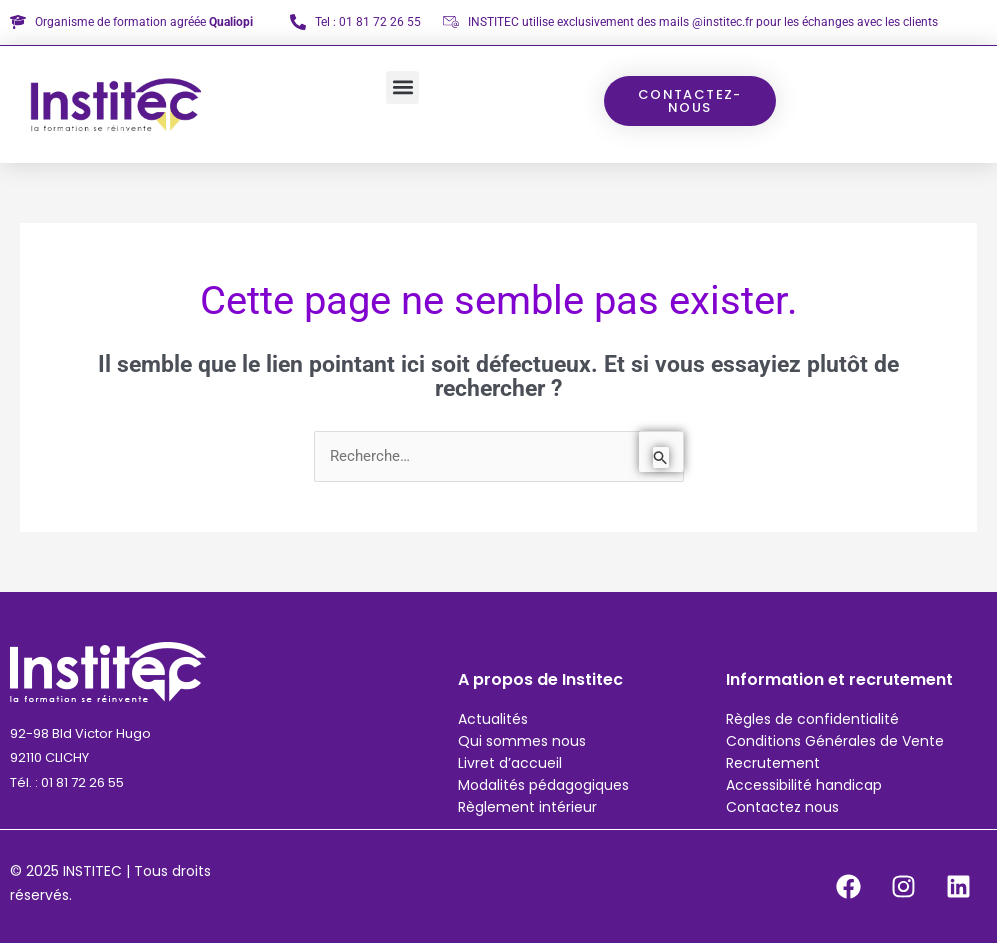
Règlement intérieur (527, 807)
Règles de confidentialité (812, 719)
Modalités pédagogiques (543, 785)
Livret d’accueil (510, 763)
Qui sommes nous (522, 741)
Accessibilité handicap (804, 785)
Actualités (493, 719)
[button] (402, 87)
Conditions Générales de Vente (835, 741)
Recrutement (773, 763)
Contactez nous (782, 807)
